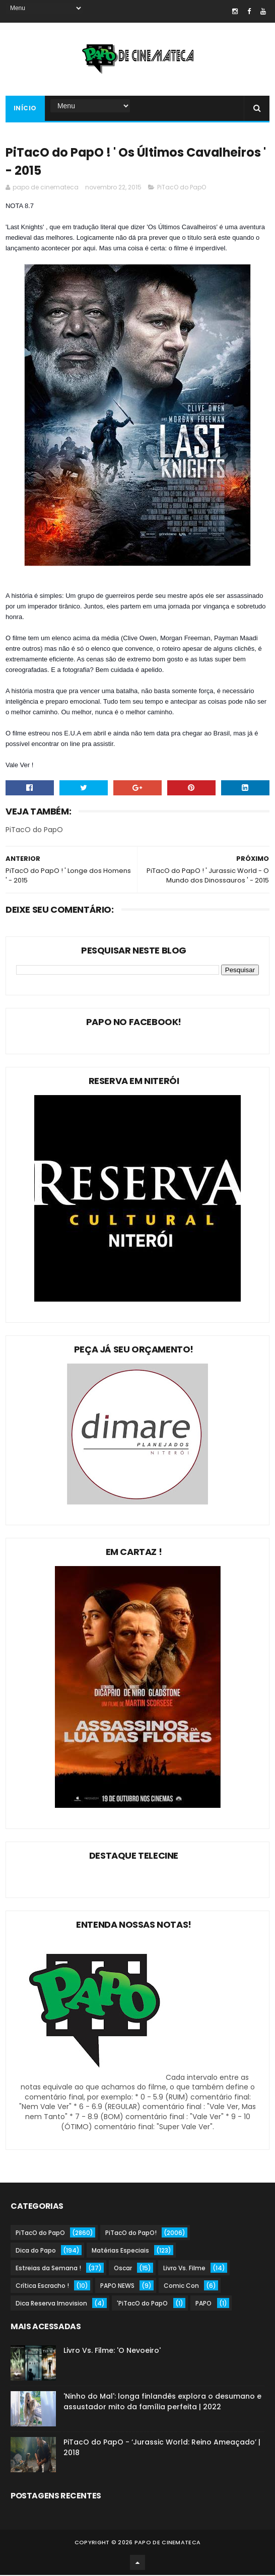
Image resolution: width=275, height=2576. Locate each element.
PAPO (203, 2304)
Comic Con (181, 2286)
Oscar (123, 2269)
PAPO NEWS (117, 2286)
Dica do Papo (36, 2251)
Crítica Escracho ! (42, 2286)
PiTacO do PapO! (131, 2233)
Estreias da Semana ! (48, 2269)
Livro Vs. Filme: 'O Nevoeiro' (112, 2351)
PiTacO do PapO (181, 188)
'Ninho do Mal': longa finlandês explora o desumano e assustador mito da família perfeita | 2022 (162, 2402)
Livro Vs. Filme (184, 2269)
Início (25, 108)
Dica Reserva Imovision (51, 2304)
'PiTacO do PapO (142, 2304)
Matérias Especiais (120, 2251)
